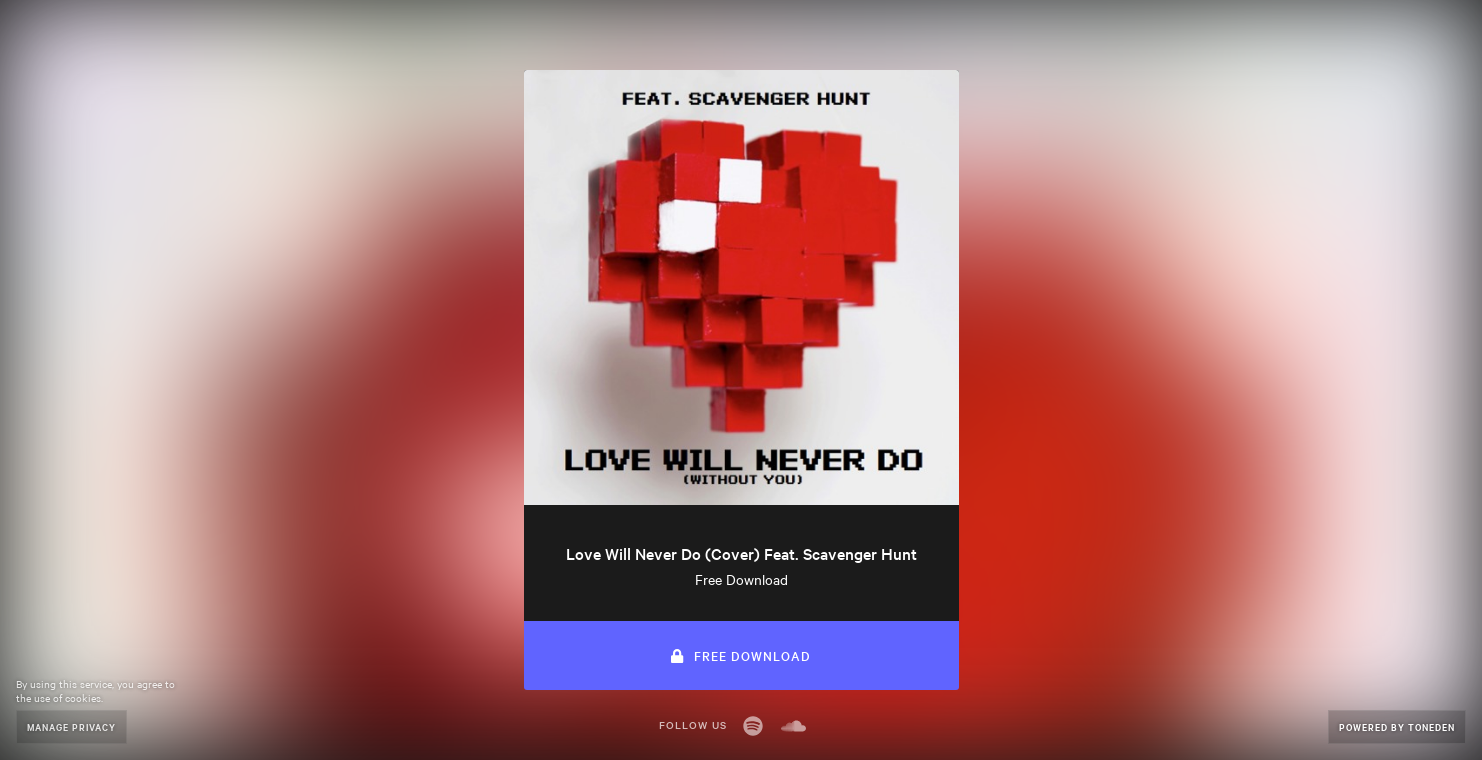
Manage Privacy (71, 726)
